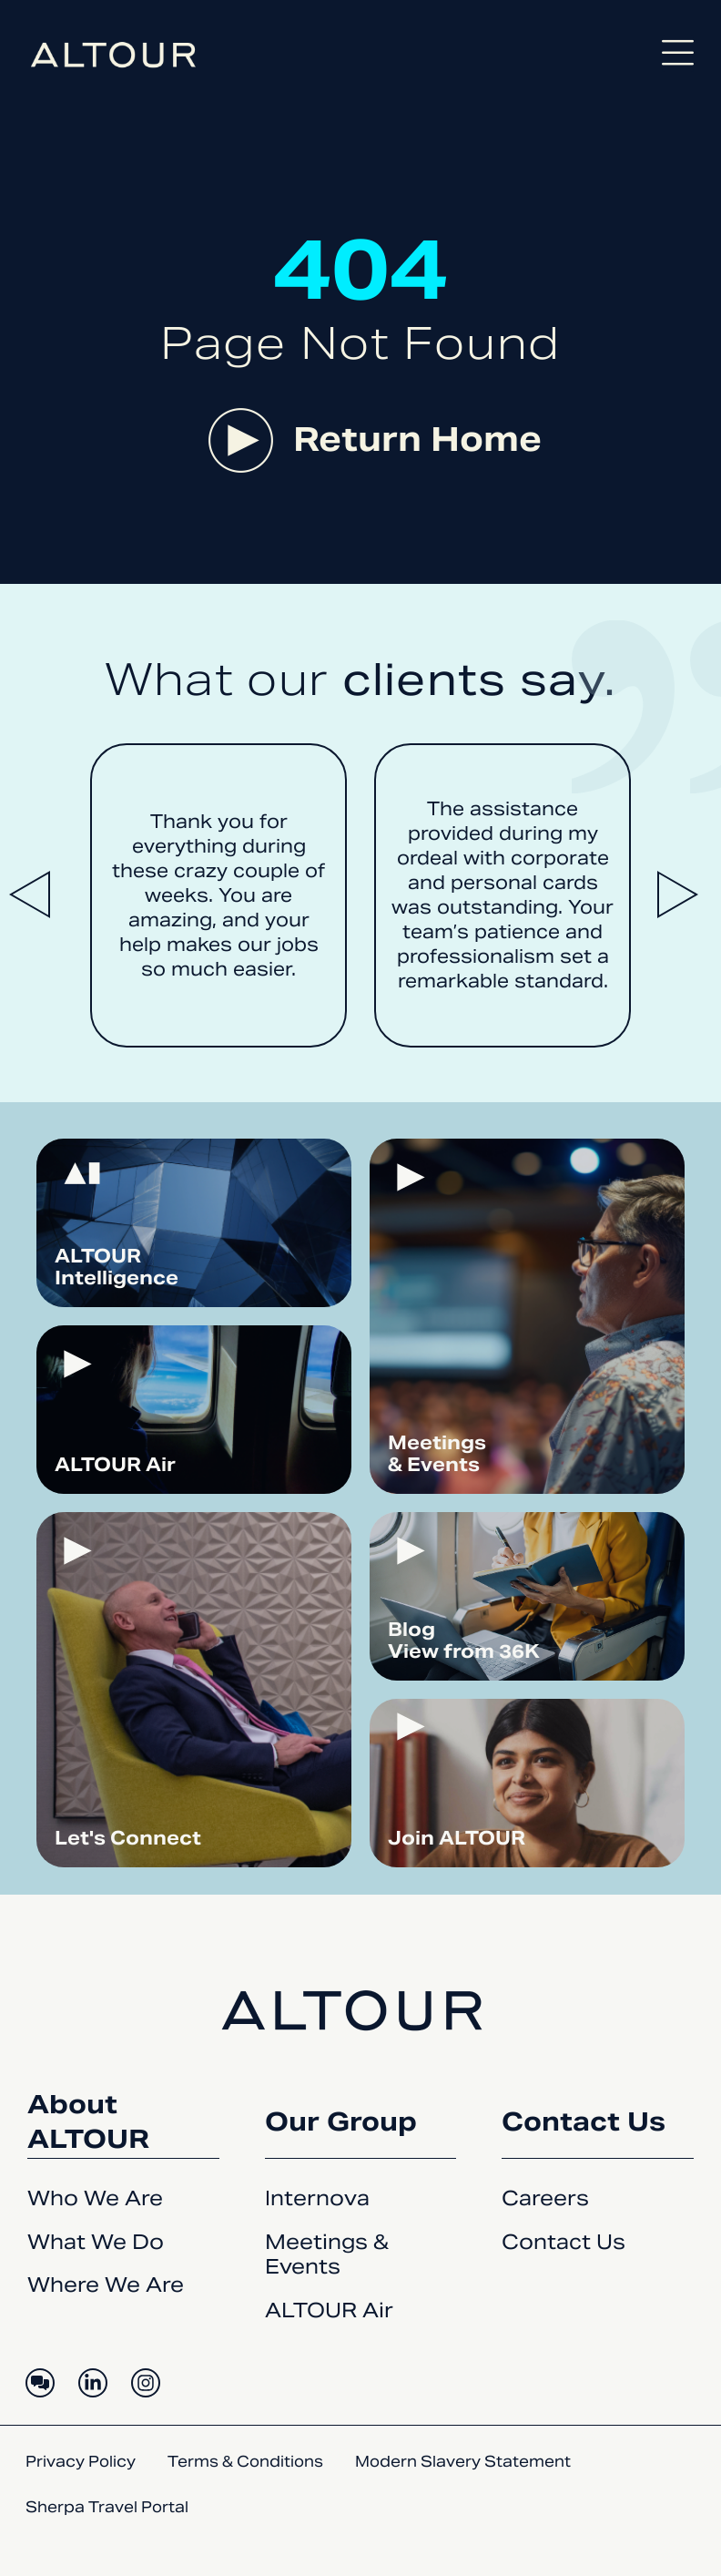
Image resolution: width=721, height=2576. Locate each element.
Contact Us (563, 2241)
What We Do (95, 2241)
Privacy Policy (80, 2461)
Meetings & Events (327, 2254)
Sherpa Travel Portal (106, 2507)
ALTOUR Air (329, 2310)
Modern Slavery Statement (463, 2461)
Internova (317, 2198)
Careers (545, 2198)
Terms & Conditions (245, 2461)
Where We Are (105, 2284)
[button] (36, 895)
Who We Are (95, 2198)
